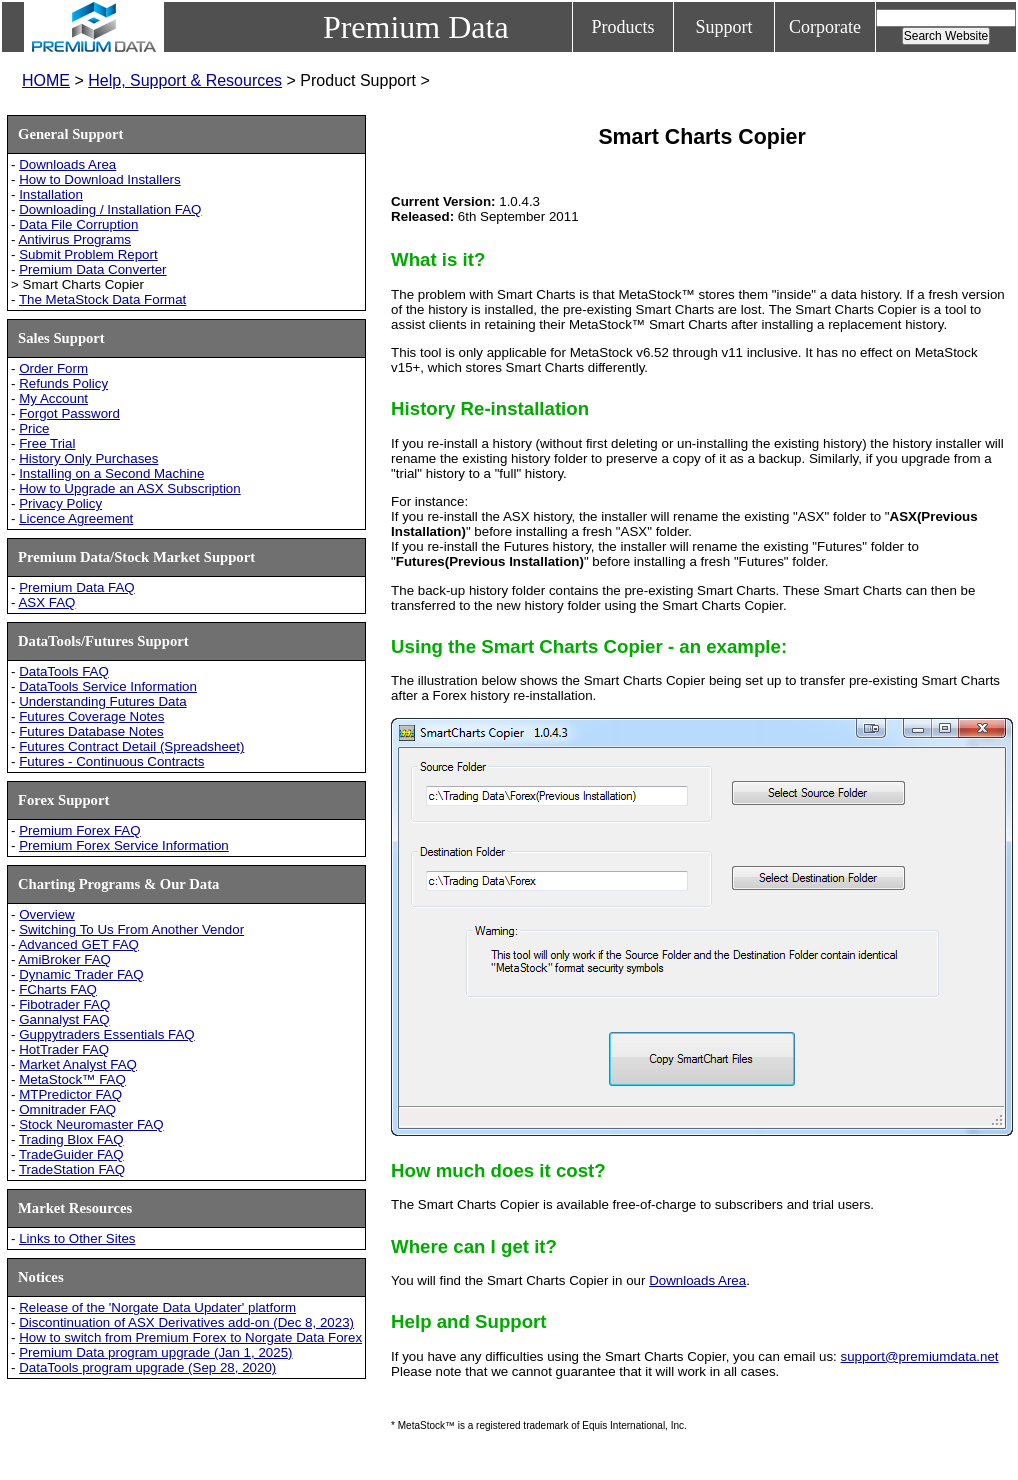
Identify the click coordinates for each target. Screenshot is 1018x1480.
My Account (53, 398)
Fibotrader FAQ (64, 1004)
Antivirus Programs (74, 239)
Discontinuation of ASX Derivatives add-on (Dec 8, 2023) (186, 1322)
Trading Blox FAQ (71, 1139)
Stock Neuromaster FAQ (91, 1124)
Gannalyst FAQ (64, 1019)
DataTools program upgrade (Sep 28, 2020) (147, 1367)
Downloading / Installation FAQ (110, 209)
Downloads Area (67, 164)
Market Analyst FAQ (78, 1064)
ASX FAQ (46, 602)
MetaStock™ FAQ (72, 1079)
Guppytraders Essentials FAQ (107, 1034)
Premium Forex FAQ (79, 830)
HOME (46, 80)
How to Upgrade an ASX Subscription (130, 488)
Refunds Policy (63, 383)
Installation (51, 194)
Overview (47, 914)
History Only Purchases (88, 458)
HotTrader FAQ (64, 1049)
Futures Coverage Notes (91, 716)
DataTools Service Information (108, 686)
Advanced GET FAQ (78, 944)
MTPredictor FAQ (70, 1094)
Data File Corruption (78, 224)
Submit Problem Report (88, 254)
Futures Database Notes (91, 731)
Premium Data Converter (92, 269)
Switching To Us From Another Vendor (131, 929)
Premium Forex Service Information (124, 845)
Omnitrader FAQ (67, 1109)
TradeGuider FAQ (71, 1154)
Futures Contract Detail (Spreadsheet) (131, 746)
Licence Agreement (76, 518)
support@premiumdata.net (920, 1356)
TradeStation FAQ (72, 1169)
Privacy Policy (60, 503)
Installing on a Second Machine (111, 473)
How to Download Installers (100, 179)
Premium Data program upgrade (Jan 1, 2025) (155, 1352)
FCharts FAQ (58, 989)
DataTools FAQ (64, 671)
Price (34, 428)
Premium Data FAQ (77, 587)
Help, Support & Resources (185, 80)
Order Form (53, 368)
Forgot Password (69, 413)
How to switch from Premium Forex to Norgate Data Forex (190, 1337)
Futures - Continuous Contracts (111, 761)
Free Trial (47, 443)
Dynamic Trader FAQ (81, 974)
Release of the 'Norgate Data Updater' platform (157, 1307)
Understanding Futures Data (102, 701)
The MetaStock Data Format (102, 299)
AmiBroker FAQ (64, 959)
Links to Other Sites (77, 1238)
